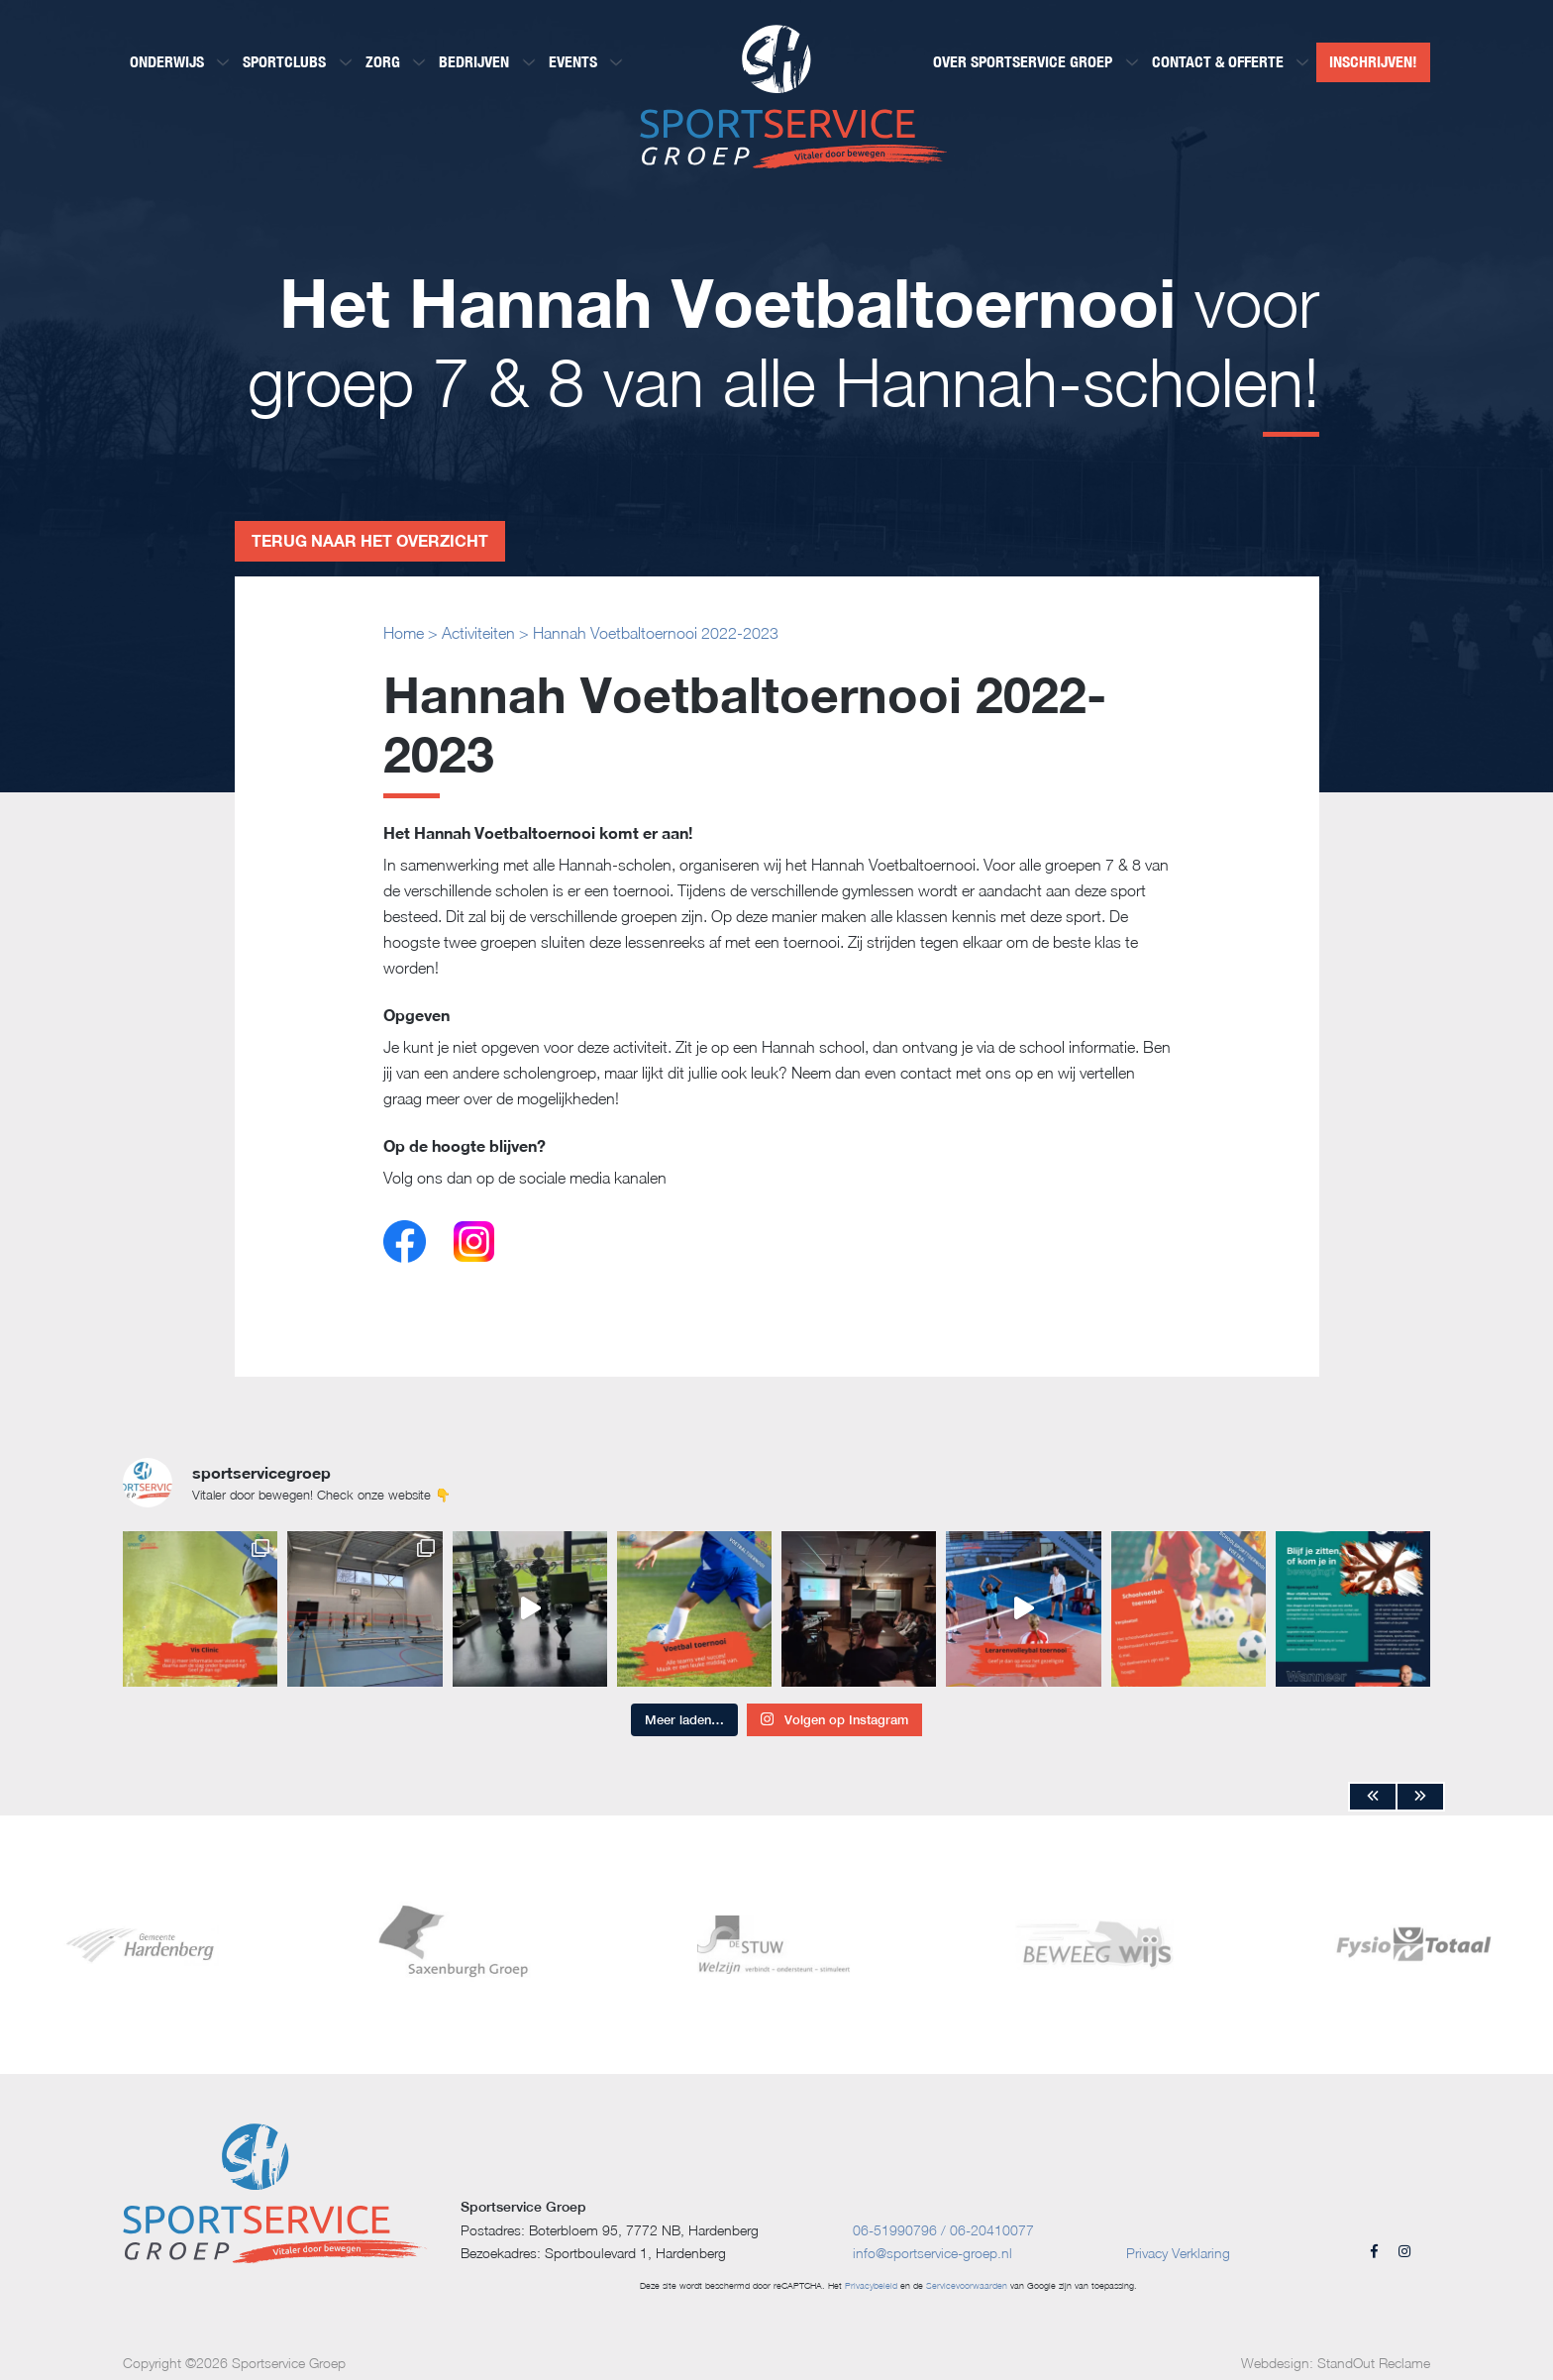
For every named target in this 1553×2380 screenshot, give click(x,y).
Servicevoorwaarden (966, 2285)
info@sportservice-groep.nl (932, 2252)
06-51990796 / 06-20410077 (943, 2230)
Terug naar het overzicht (370, 540)
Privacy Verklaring (1178, 2252)
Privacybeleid (871, 2285)
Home (403, 633)
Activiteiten (478, 633)
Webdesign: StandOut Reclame (1335, 2362)
